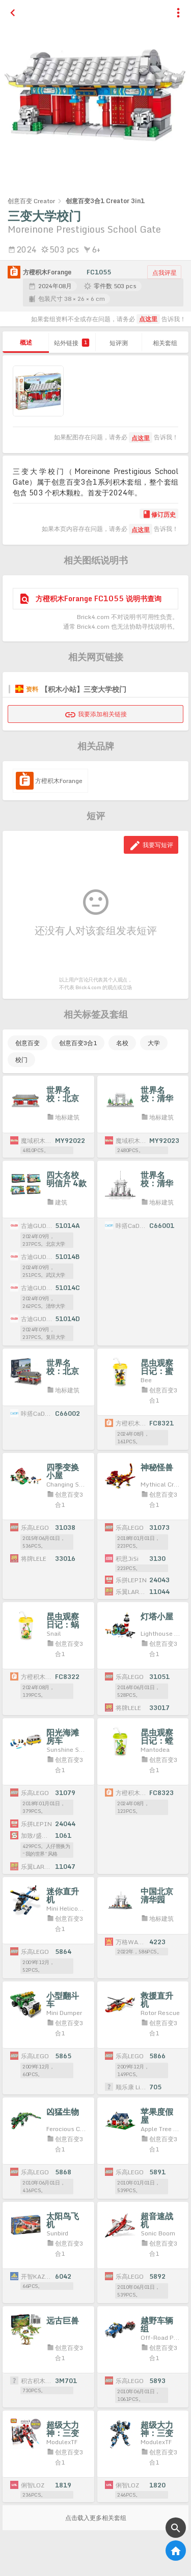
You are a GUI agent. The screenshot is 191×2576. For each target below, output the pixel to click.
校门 (21, 1060)
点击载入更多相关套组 (95, 2518)
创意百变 (27, 1043)
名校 (122, 1043)
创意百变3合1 (78, 1043)
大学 (154, 1043)
